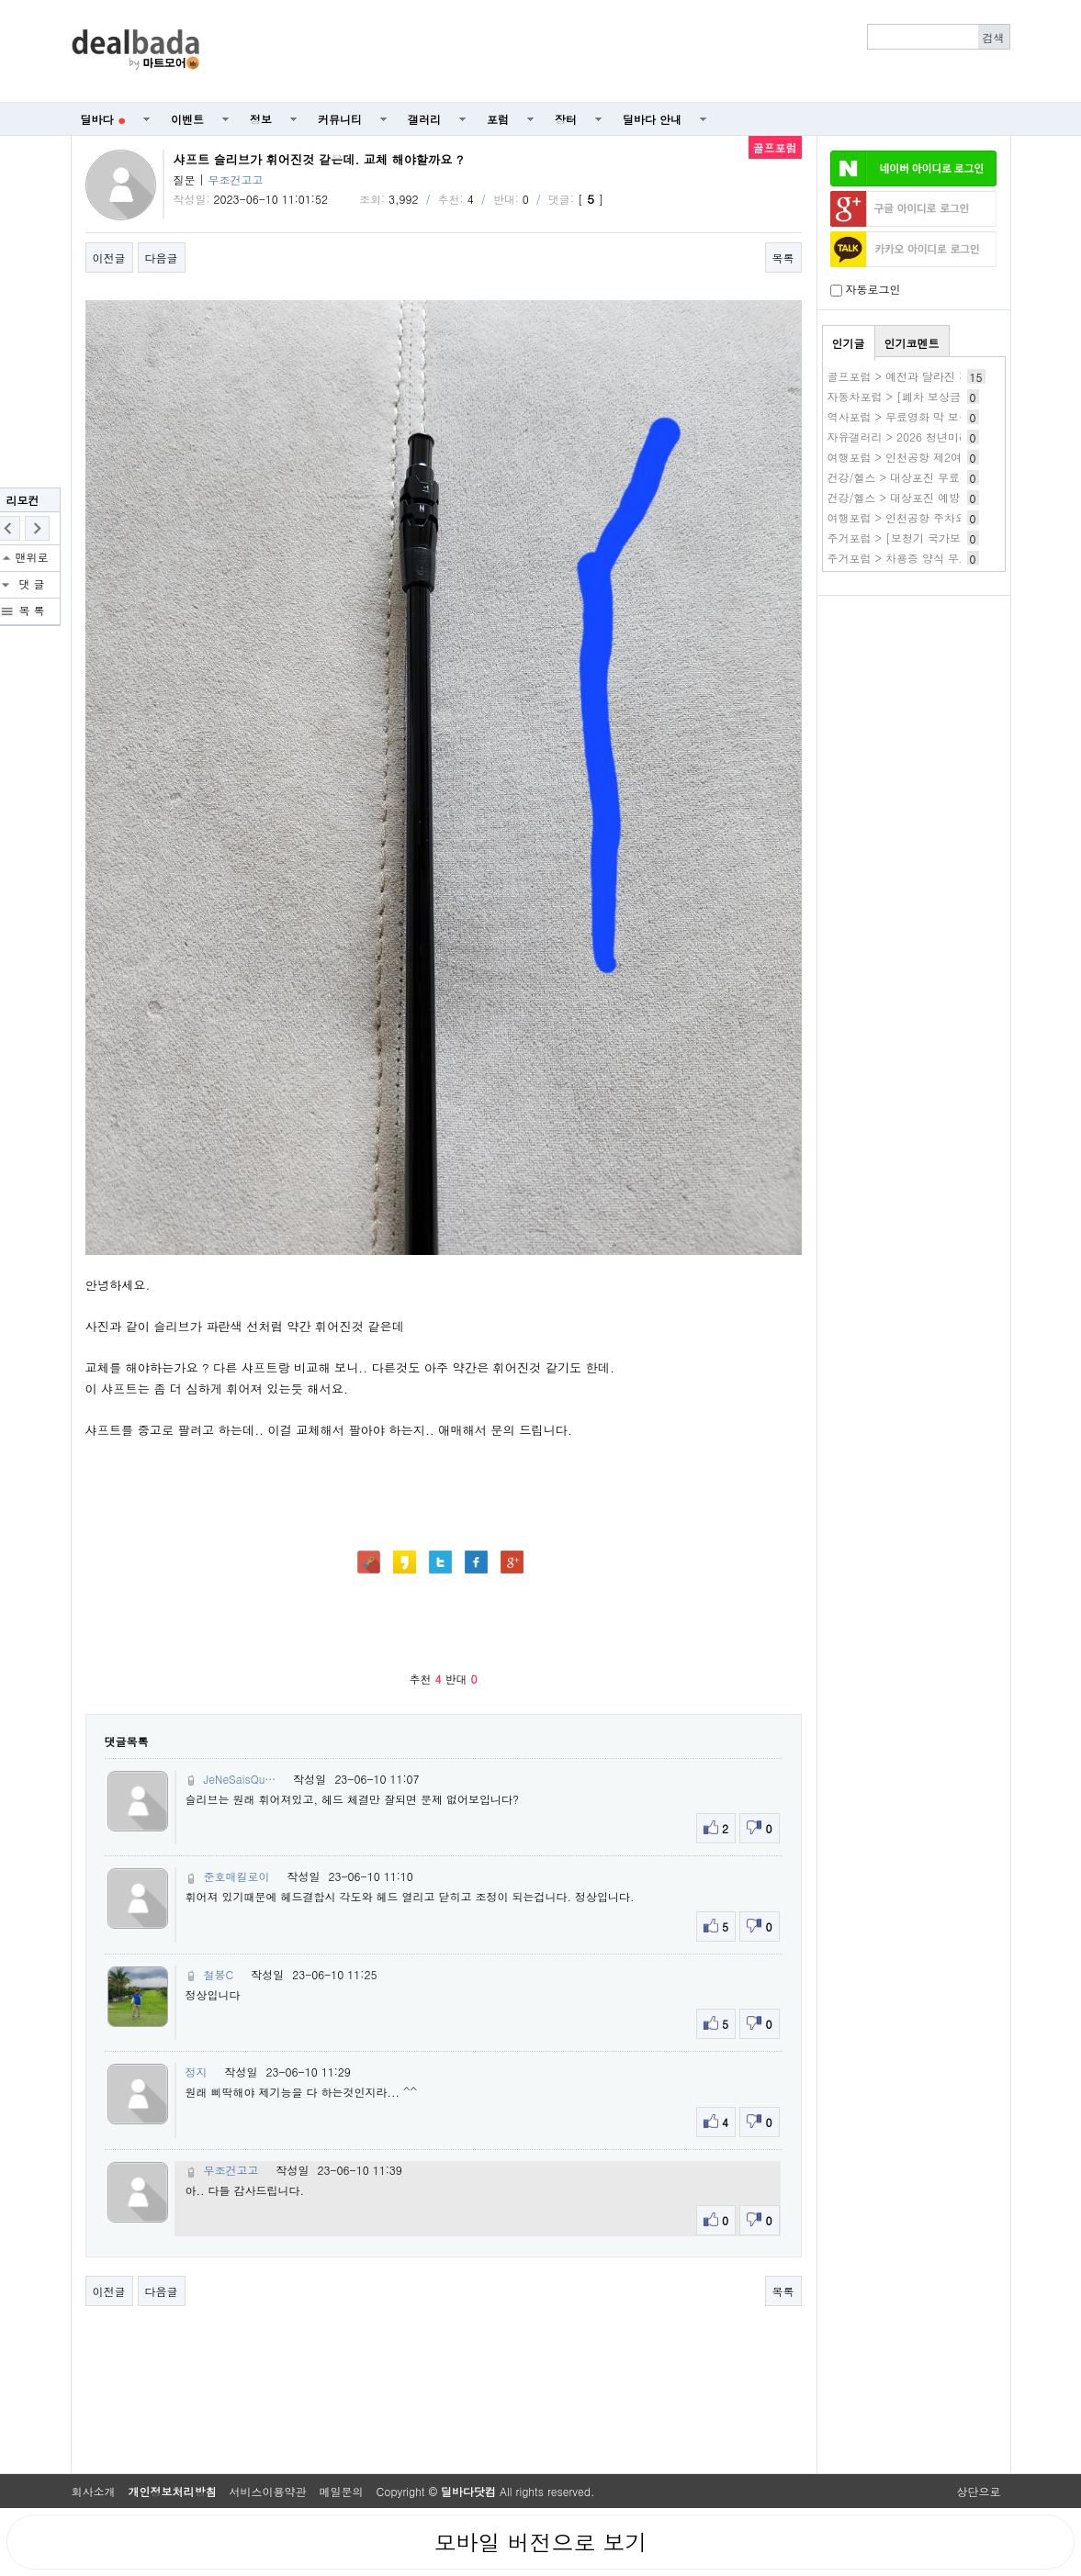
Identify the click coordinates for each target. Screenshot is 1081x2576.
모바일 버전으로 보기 (540, 2542)
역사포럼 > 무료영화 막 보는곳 (905, 416)
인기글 (848, 343)
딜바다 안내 (652, 119)
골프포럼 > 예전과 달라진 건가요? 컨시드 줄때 (945, 376)
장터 (566, 119)
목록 (783, 257)
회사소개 (94, 2491)
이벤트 (187, 119)
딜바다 (103, 119)
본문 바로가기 (0, 0)
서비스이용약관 (268, 2491)
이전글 (109, 257)
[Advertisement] (614, 51)
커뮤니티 (340, 119)
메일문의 (342, 2491)
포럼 (498, 119)
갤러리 (424, 119)
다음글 (161, 257)
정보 (261, 119)
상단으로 (979, 2491)
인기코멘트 (912, 343)
